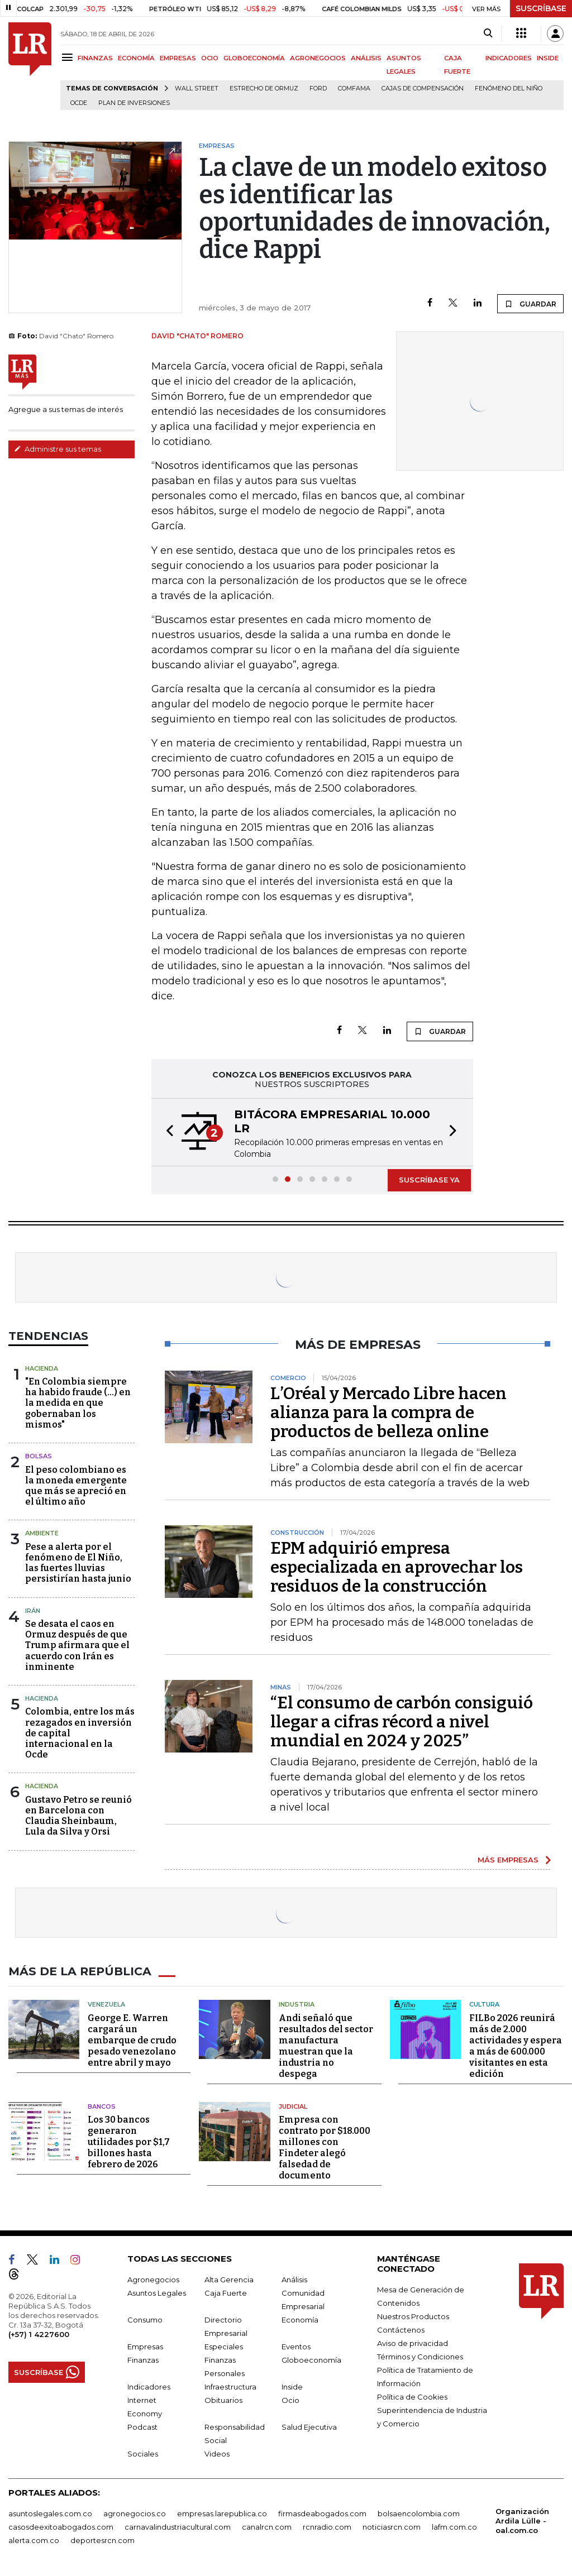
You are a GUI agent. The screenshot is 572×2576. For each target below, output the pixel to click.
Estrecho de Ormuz (264, 88)
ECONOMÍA (136, 58)
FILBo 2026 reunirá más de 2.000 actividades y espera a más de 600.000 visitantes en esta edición (515, 2045)
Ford (318, 88)
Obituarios (223, 2399)
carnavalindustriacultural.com (178, 2526)
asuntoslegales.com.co (50, 2512)
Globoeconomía (311, 2359)
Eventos (296, 2346)
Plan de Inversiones (134, 103)
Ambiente (42, 1533)
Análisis (294, 2279)
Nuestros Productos (413, 2315)
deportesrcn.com (102, 2539)
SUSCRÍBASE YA (429, 1179)
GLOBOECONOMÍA (254, 58)
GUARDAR (530, 303)
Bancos (102, 2106)
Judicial (293, 2106)
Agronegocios (153, 2279)
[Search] (487, 33)
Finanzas (143, 2359)
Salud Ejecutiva (309, 2426)
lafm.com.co (454, 2526)
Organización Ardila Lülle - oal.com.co (522, 2520)
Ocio (290, 2399)
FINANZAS (95, 58)
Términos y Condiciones (420, 2356)
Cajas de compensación (423, 88)
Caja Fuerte (225, 2292)
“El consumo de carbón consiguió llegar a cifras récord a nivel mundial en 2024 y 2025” (401, 1722)
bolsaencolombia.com (419, 2512)
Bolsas (38, 1456)
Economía (300, 2319)
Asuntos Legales (156, 2292)
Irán (32, 1611)
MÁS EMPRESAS (508, 1859)
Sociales (142, 2453)
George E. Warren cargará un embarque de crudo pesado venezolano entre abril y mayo (132, 2039)
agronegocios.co (134, 2512)
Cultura (484, 2004)
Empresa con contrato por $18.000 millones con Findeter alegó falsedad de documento (324, 2147)
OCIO (209, 58)
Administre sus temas (57, 448)
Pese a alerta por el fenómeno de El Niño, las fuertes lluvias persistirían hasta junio (78, 1562)
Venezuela (106, 2004)
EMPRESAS (178, 58)
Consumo (145, 2319)
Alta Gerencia (229, 2279)
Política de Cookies (412, 2396)
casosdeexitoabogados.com (60, 2526)
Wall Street (196, 88)
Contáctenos (401, 2329)
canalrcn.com (267, 2526)
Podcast (142, 2426)
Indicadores (148, 2386)
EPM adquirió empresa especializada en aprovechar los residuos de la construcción (396, 1567)
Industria (296, 2004)
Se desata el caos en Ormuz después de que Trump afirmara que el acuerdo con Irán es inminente (77, 1645)
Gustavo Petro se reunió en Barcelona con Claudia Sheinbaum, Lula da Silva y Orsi (78, 1815)
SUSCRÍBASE (541, 8)
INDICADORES (508, 58)
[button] (166, 1132)
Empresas (145, 2346)
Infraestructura (230, 2386)
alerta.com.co (33, 2539)
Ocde (78, 103)
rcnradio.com (327, 2526)
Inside (292, 2386)
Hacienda (41, 1368)
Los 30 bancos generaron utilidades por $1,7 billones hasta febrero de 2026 (129, 2141)
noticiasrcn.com (392, 2526)
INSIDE (548, 58)
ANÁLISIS (366, 58)
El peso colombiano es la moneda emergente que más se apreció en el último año (76, 1485)
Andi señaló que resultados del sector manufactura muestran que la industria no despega (326, 2045)
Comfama (354, 88)
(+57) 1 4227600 (38, 2333)
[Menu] (69, 57)
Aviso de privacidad (412, 2342)
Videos (217, 2453)
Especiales (223, 2346)
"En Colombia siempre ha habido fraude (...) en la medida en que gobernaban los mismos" (78, 1403)
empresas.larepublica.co (222, 2512)
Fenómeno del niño (508, 88)
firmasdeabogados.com (322, 2512)
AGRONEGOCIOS (318, 58)
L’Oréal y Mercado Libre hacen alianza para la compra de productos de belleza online (388, 1412)
